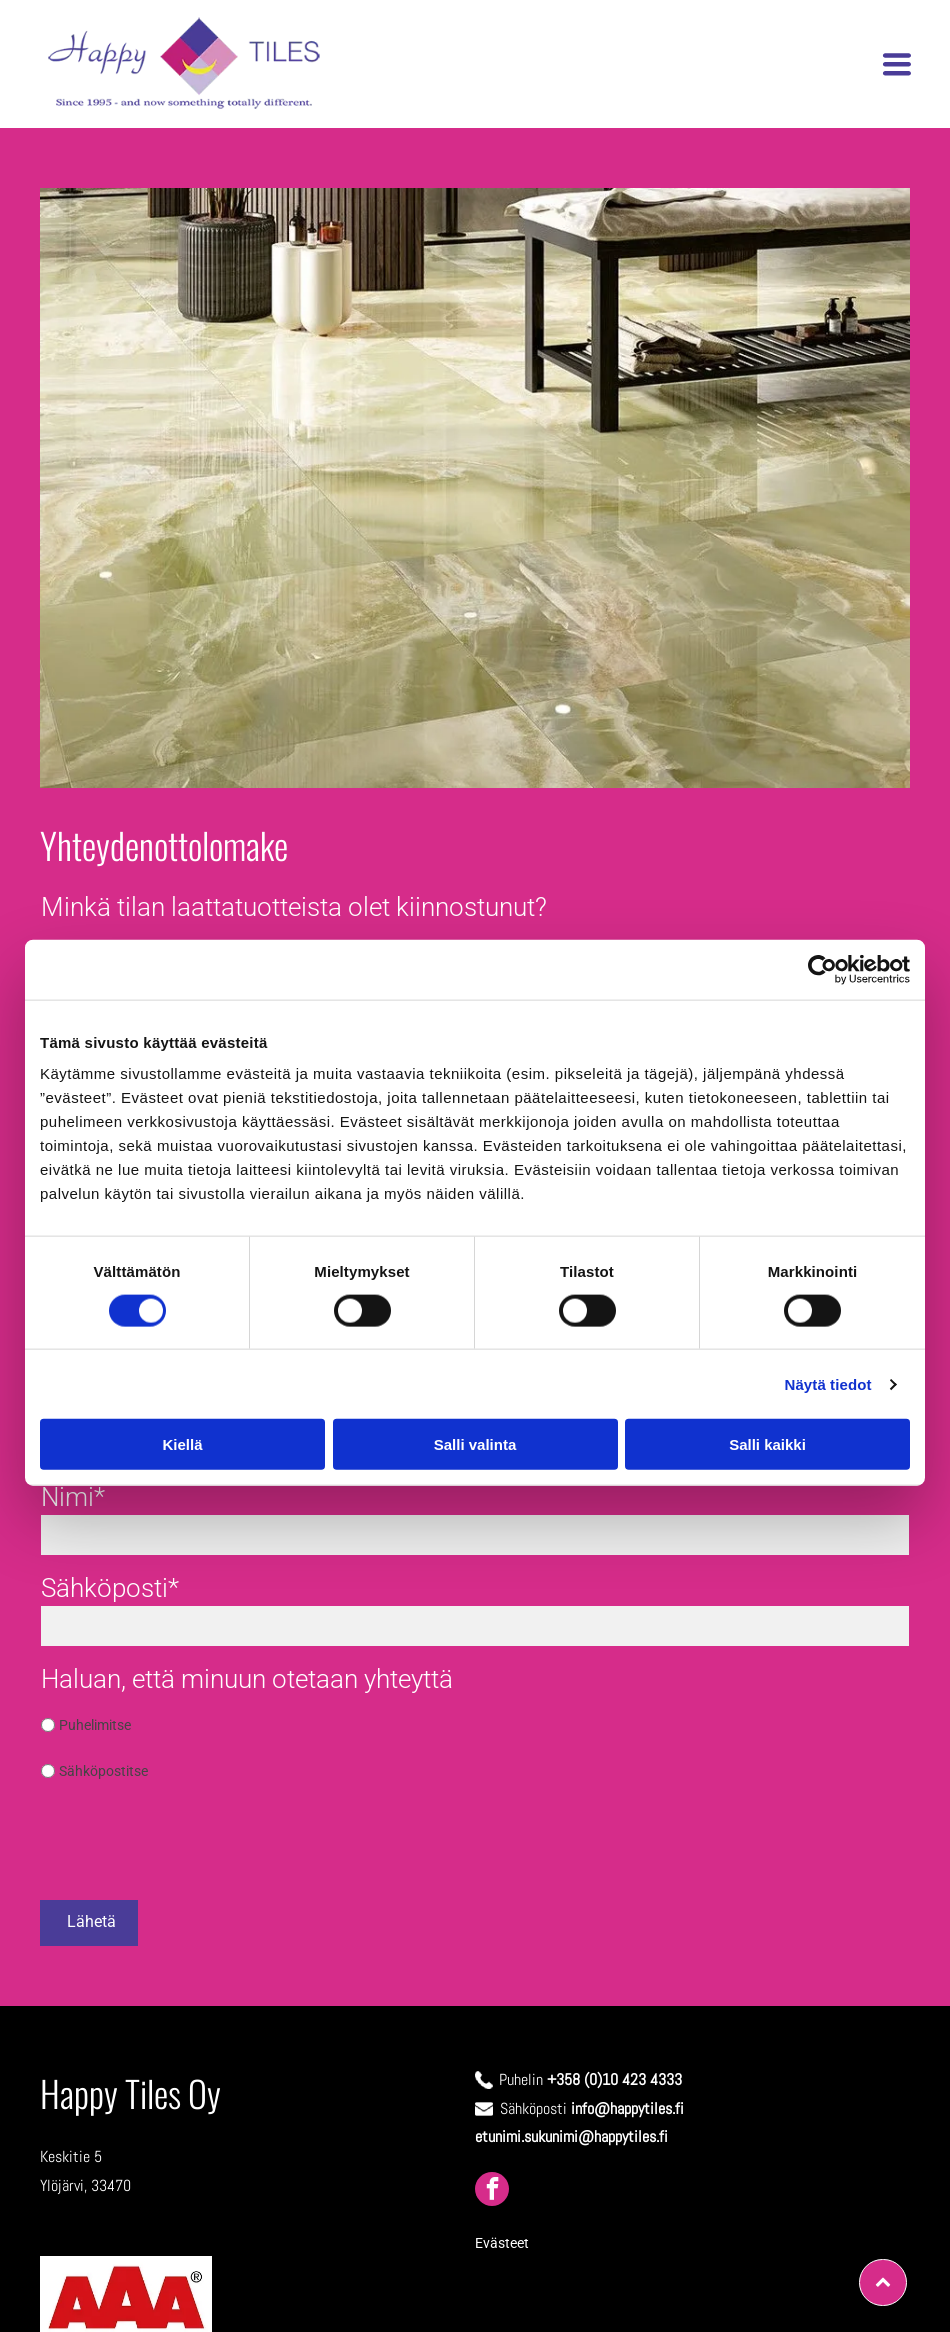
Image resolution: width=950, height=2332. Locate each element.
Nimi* (73, 1497)
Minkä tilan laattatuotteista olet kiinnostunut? (294, 907)
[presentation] (193, 1840)
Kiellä (182, 1444)
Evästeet (502, 2243)
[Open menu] (897, 64)
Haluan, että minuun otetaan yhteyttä (247, 1679)
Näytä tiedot (828, 1383)
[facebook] (492, 2191)
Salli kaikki (767, 1444)
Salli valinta (475, 1444)
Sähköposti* (110, 1588)
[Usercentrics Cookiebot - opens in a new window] (822, 969)
